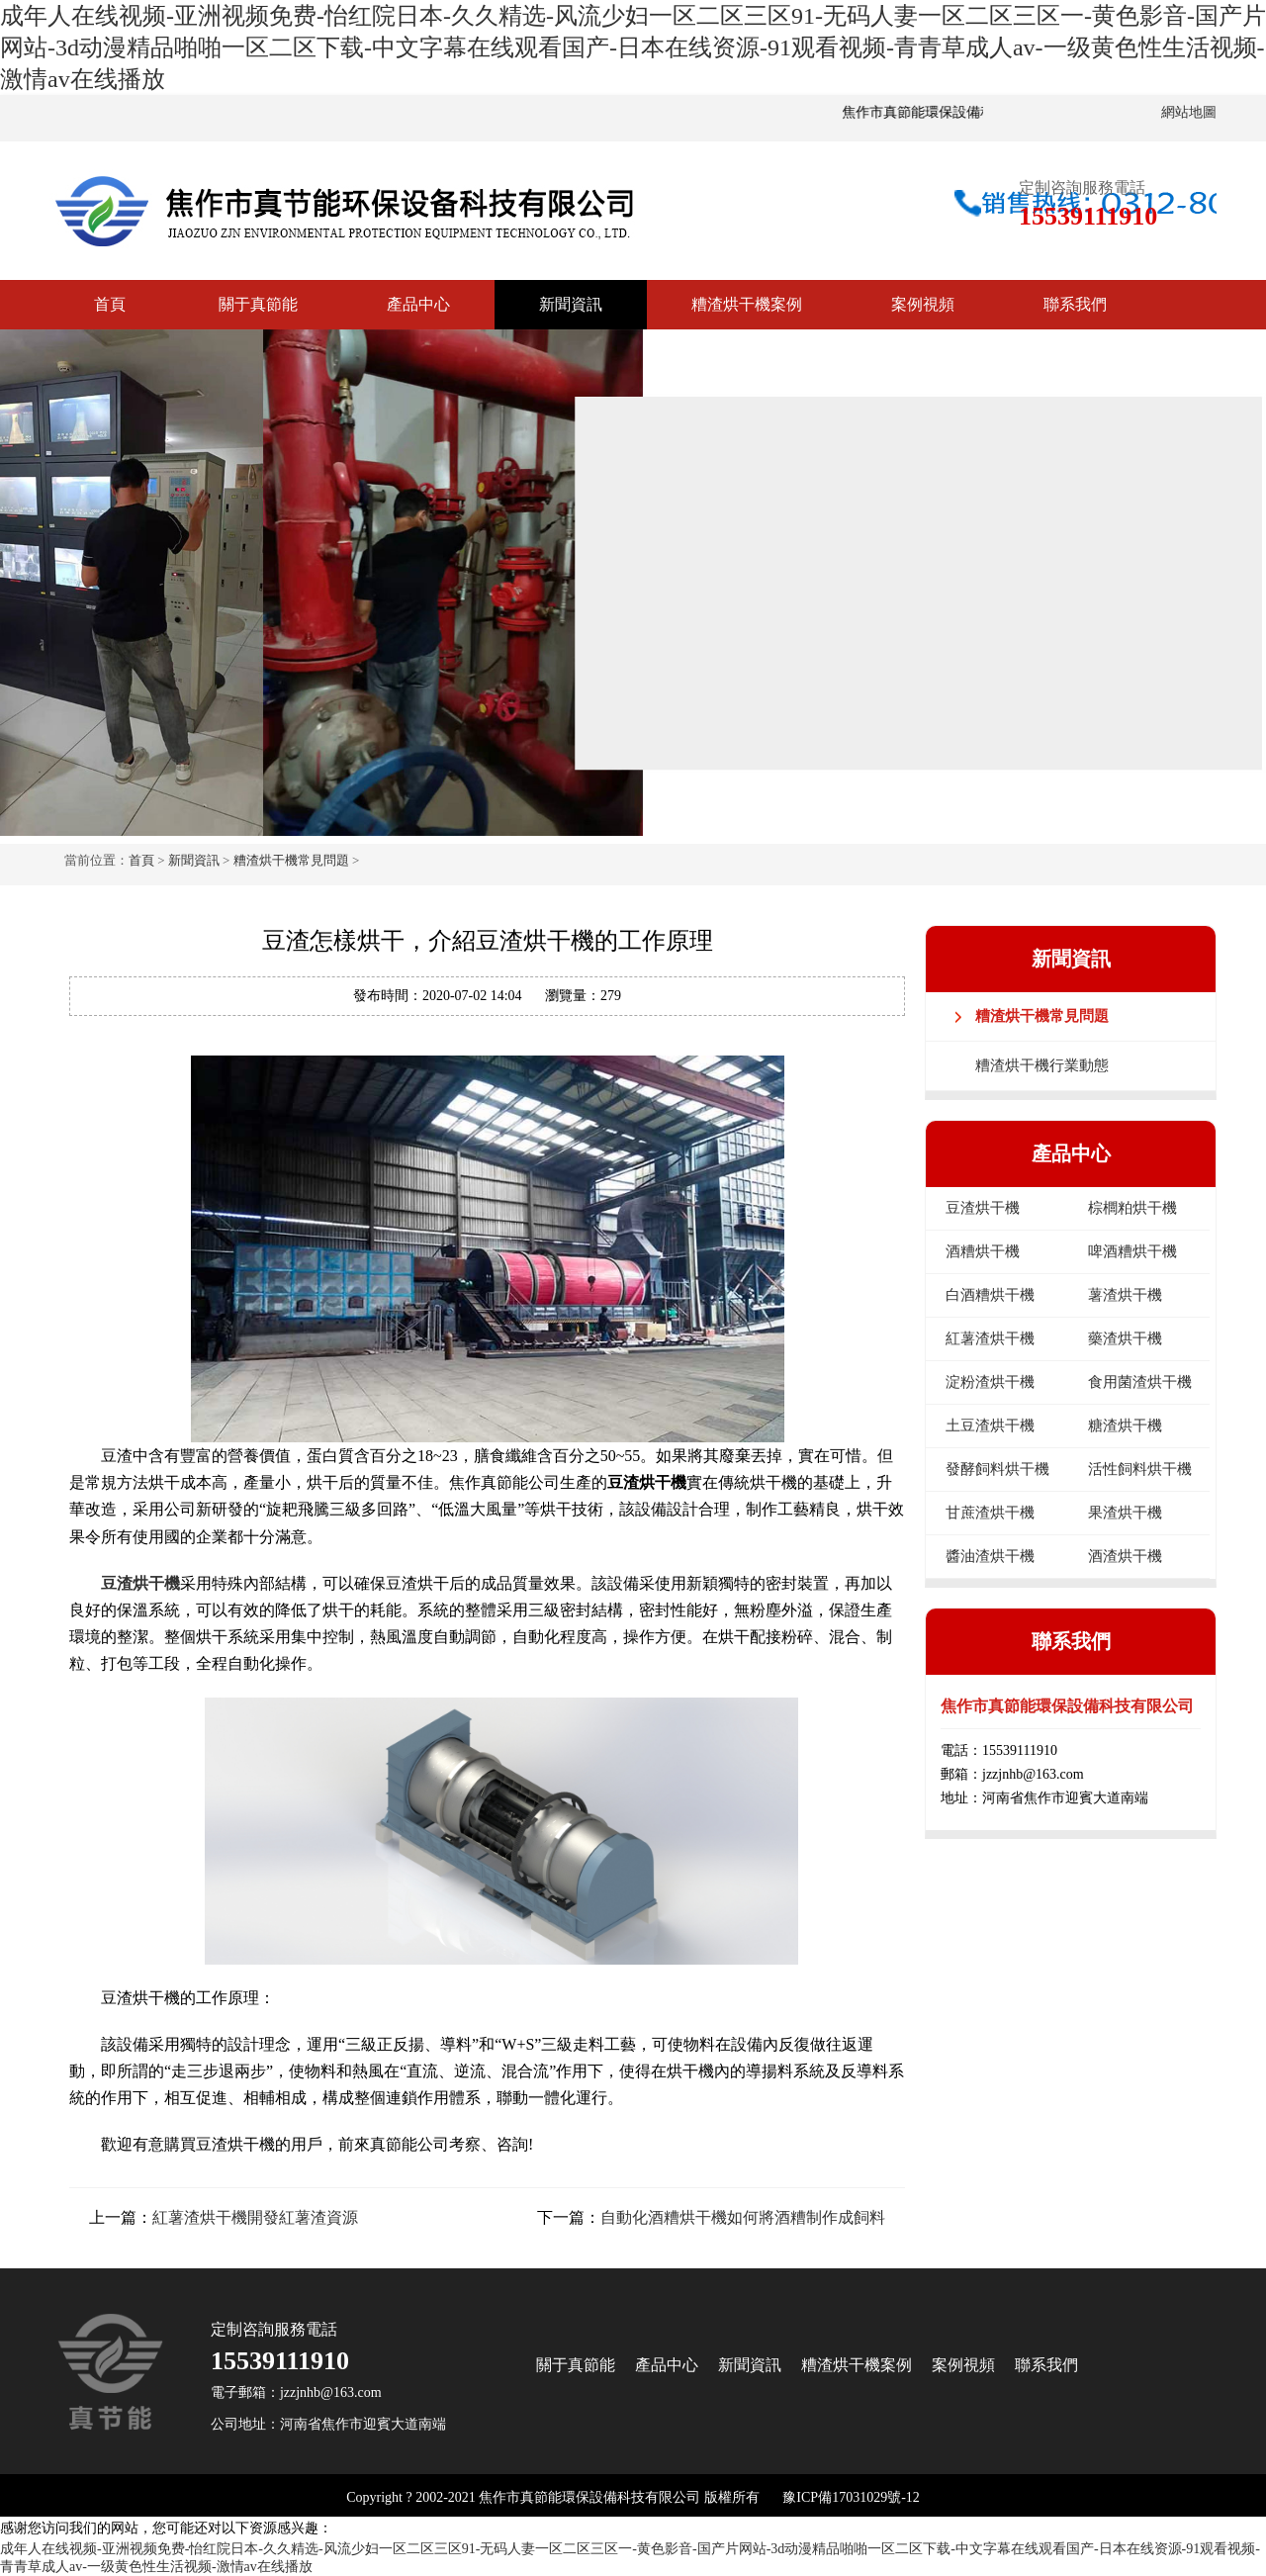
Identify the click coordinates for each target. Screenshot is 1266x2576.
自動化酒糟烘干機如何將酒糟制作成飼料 (742, 2217)
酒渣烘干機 (1125, 1556)
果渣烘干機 (1125, 1512)
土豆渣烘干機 (990, 1425)
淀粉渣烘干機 (990, 1382)
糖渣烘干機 (1125, 1425)
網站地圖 (1189, 112)
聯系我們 (1075, 304)
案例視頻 (922, 304)
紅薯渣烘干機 (990, 1338)
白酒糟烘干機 (990, 1295)
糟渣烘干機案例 (746, 304)
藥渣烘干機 (1125, 1338)
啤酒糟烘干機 (1132, 1251)
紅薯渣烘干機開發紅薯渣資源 (255, 2217)
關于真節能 (258, 304)
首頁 (110, 304)
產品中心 (418, 304)
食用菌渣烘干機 (1140, 1382)
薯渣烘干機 (1125, 1295)
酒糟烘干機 (983, 1251)
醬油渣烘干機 (990, 1556)
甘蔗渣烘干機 (990, 1512)
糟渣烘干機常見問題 (291, 860)
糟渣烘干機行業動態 (1042, 1065)
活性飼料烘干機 (1140, 1469)
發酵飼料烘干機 (997, 1469)
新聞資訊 (570, 304)
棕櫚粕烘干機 (1132, 1208)
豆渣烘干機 (140, 1583)
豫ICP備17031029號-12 (850, 2497)
